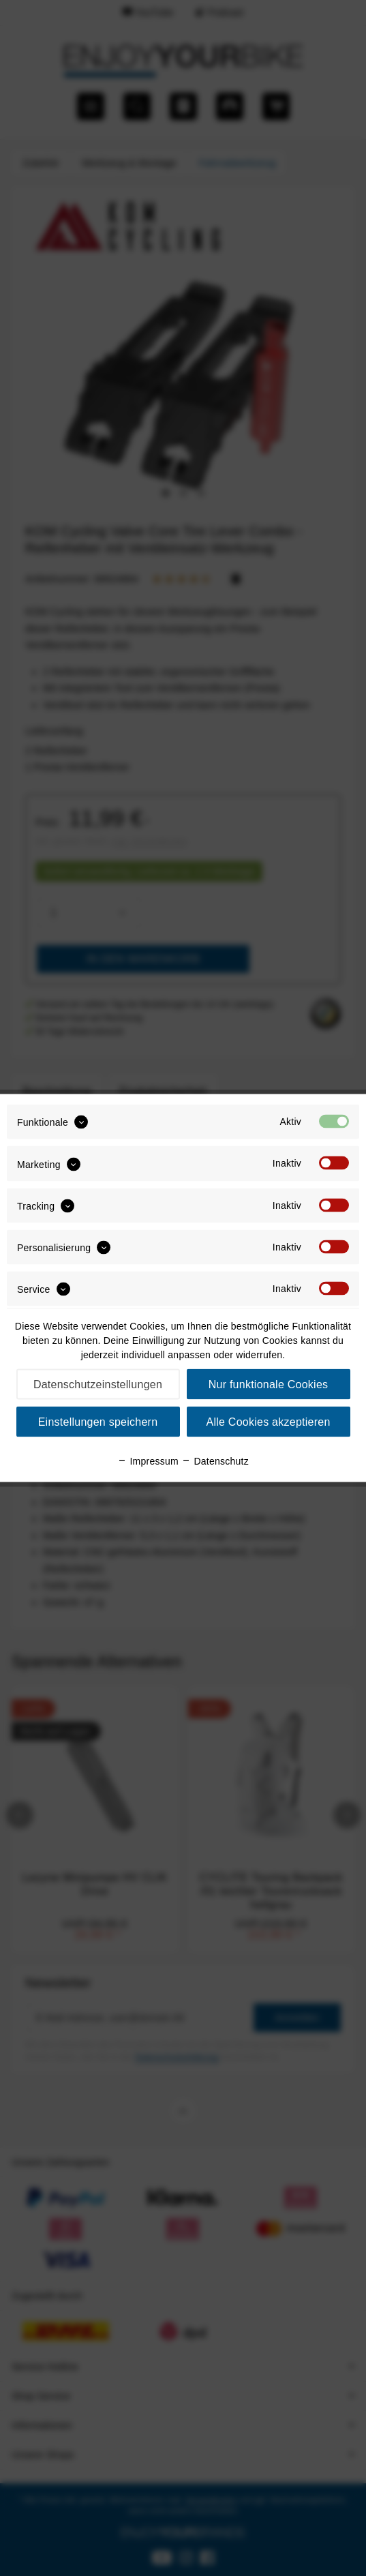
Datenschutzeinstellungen (97, 1384)
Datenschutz (215, 1461)
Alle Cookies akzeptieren (268, 1422)
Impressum (148, 1461)
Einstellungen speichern (98, 1422)
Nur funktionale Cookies (269, 1384)
